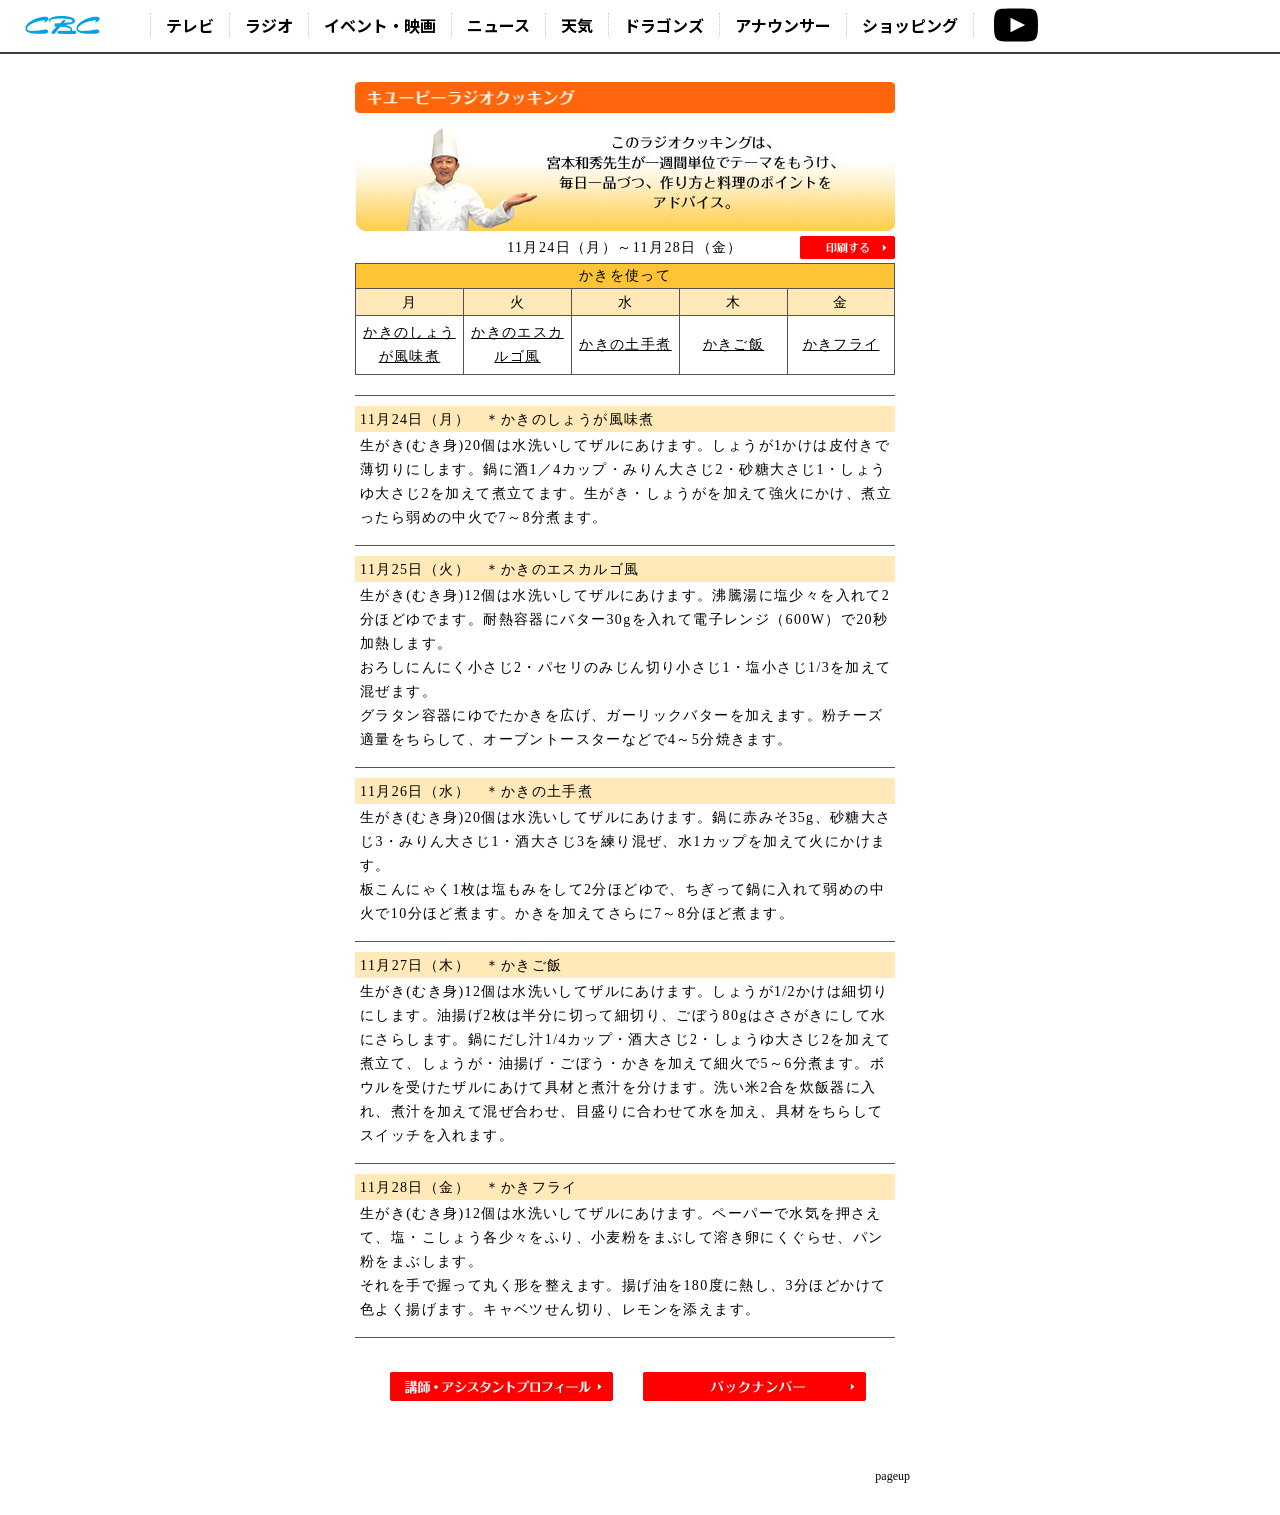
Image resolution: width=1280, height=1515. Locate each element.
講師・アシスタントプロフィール (501, 1386)
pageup (892, 1476)
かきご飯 (734, 344)
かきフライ (841, 344)
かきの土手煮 (625, 344)
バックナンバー (754, 1386)
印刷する (847, 247)
